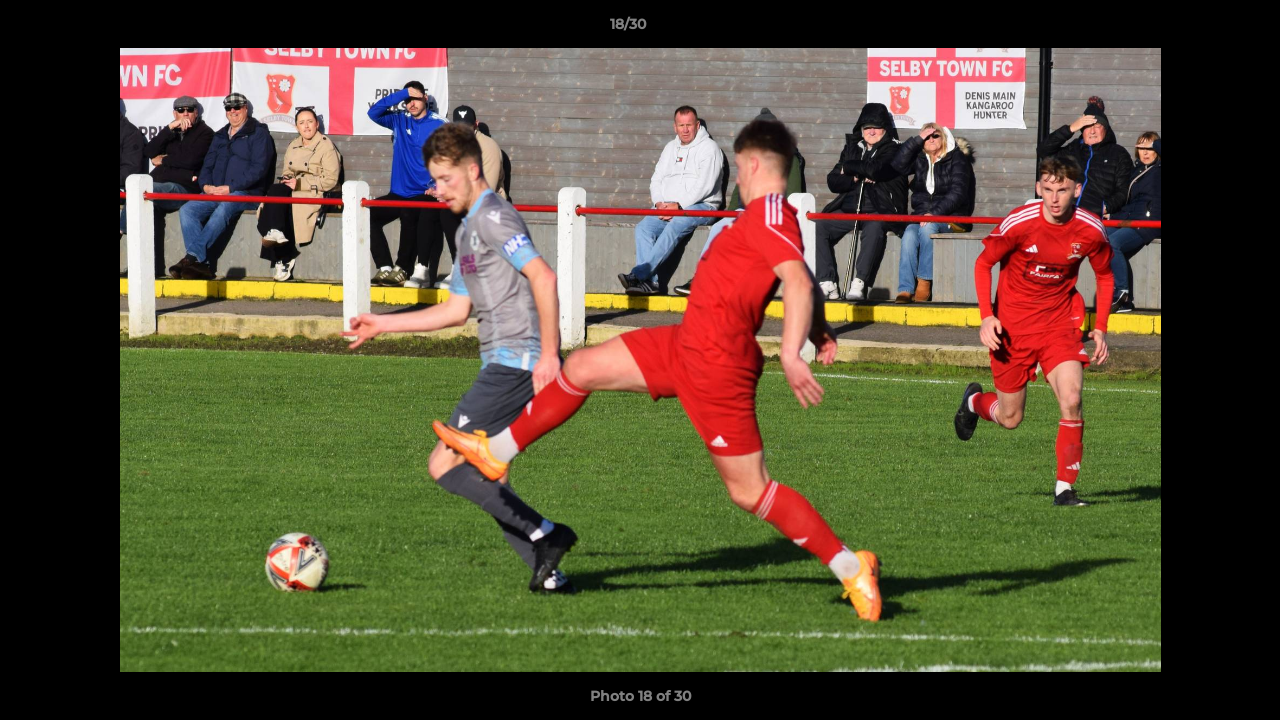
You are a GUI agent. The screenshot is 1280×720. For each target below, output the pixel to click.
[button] (1196, 29)
